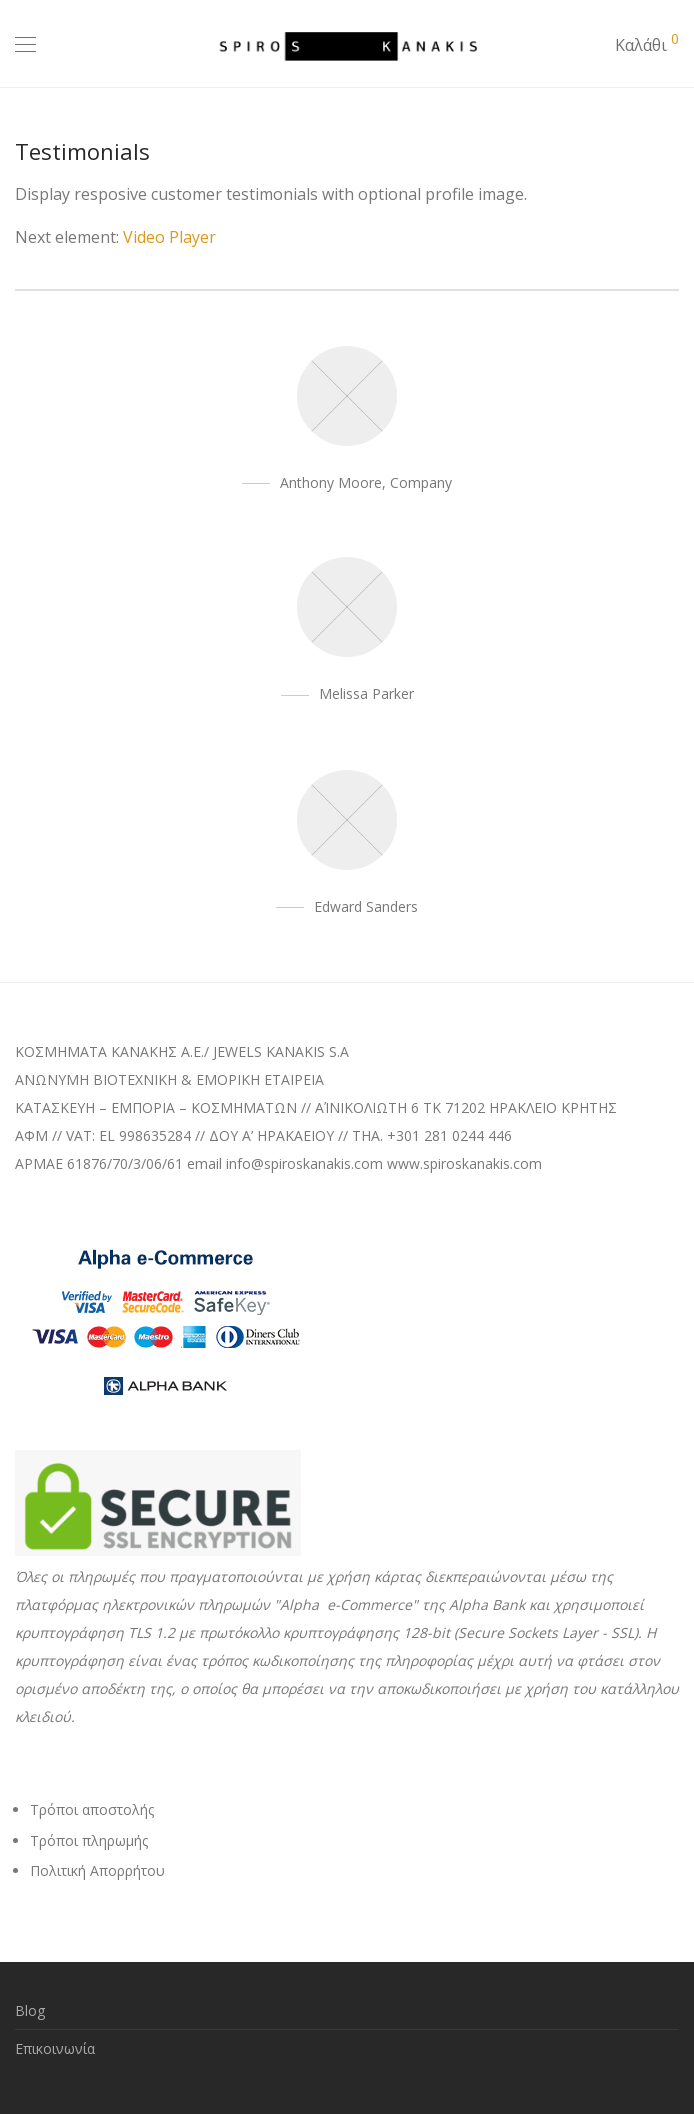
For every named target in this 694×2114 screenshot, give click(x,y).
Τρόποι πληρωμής (89, 1840)
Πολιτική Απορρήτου (97, 1870)
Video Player (169, 237)
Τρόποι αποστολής (92, 1809)
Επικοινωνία (55, 2048)
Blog (30, 2010)
